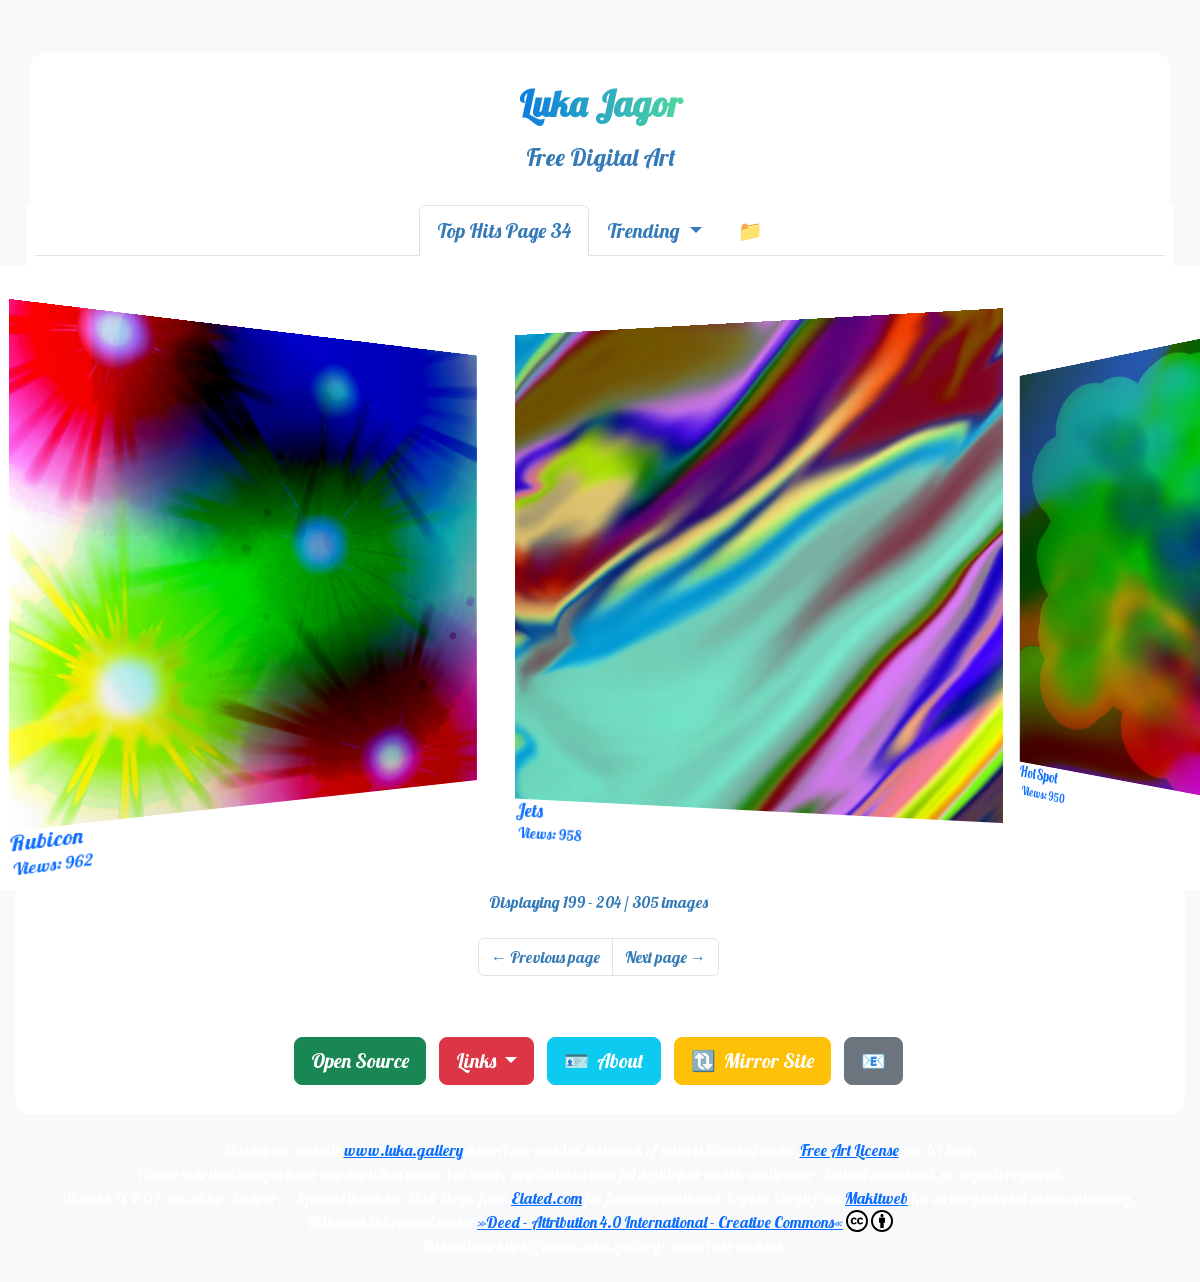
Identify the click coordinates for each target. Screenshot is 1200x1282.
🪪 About (604, 1060)
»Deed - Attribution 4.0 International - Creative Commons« (685, 1221)
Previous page (545, 957)
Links (478, 1060)
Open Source (360, 1060)
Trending (645, 230)
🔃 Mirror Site (752, 1060)
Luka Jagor (600, 103)
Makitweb (876, 1198)
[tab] (504, 230)
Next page (665, 957)
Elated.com (546, 1198)
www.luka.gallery (403, 1150)
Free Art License (849, 1150)
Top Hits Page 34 (504, 230)
